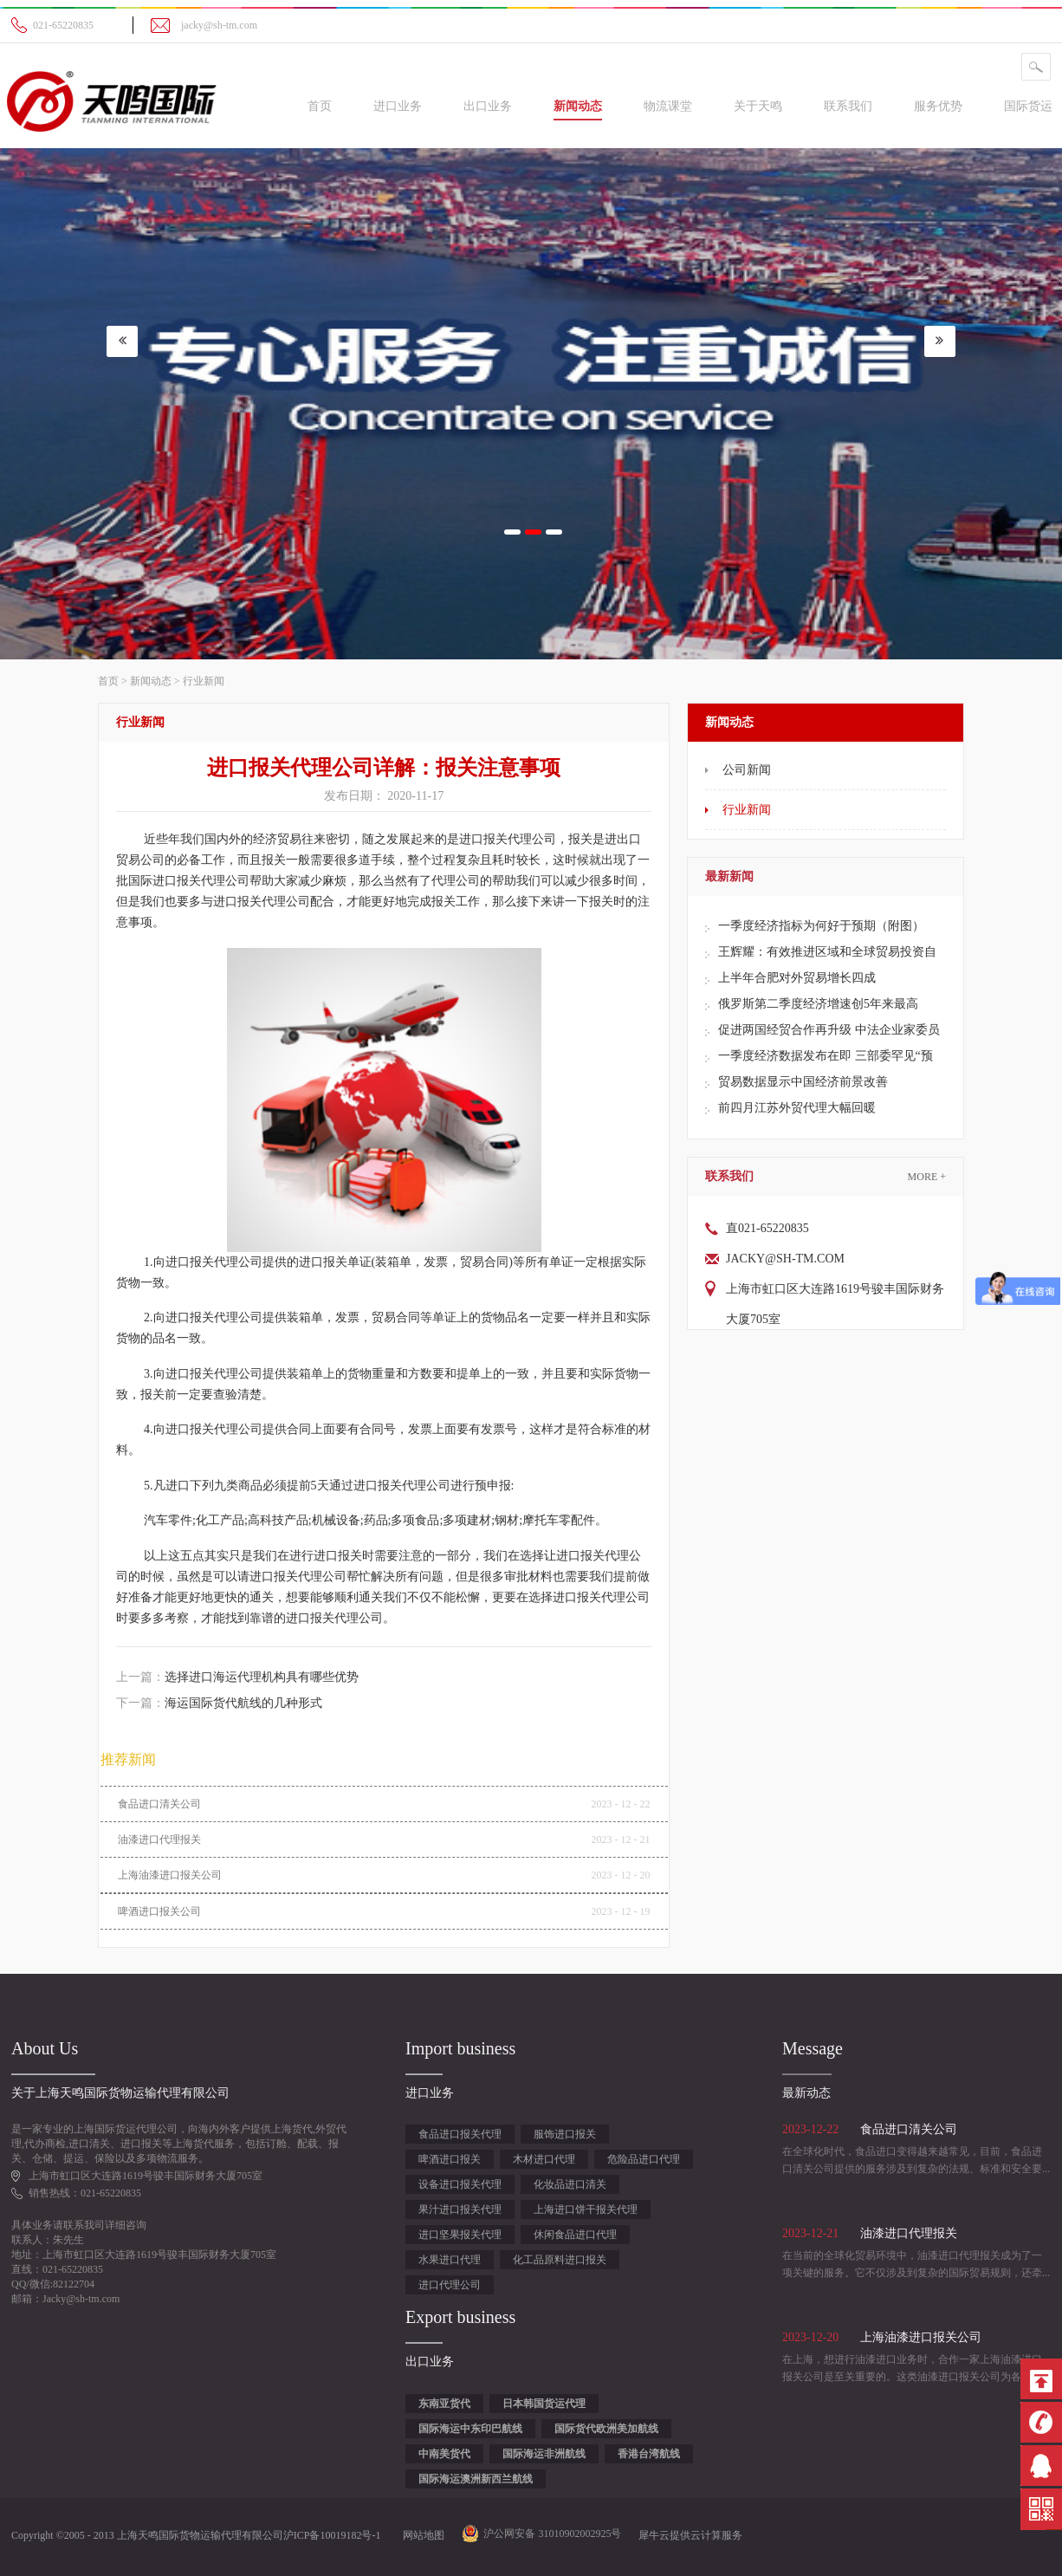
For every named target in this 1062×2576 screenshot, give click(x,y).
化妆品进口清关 (570, 2184)
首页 (320, 106)
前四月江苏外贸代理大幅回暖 (797, 1107)
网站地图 (421, 2535)
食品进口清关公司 (159, 1804)
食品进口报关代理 (460, 2134)
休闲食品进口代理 (575, 2235)
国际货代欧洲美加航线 (606, 2429)
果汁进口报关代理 (460, 2209)
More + (927, 1177)
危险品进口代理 (643, 2159)
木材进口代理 (544, 2159)
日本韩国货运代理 (544, 2404)
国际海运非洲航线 (544, 2454)
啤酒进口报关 (449, 2159)
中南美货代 (444, 2454)
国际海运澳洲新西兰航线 (475, 2479)
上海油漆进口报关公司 (170, 1875)
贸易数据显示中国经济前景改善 (803, 1081)
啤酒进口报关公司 (159, 1911)
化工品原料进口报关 (559, 2260)
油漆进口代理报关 (159, 1839)
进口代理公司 (449, 2285)
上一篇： (237, 1677)
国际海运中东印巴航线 (470, 2429)
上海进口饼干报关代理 (586, 2209)
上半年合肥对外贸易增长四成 (797, 977)
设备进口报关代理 (460, 2184)
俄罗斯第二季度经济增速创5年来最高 (818, 1003)
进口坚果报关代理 (460, 2235)
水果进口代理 (449, 2260)
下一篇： (219, 1703)
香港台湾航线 (649, 2454)
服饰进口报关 (565, 2134)
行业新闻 (203, 681)
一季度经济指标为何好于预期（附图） (821, 925)
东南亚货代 (444, 2404)
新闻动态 (151, 681)
